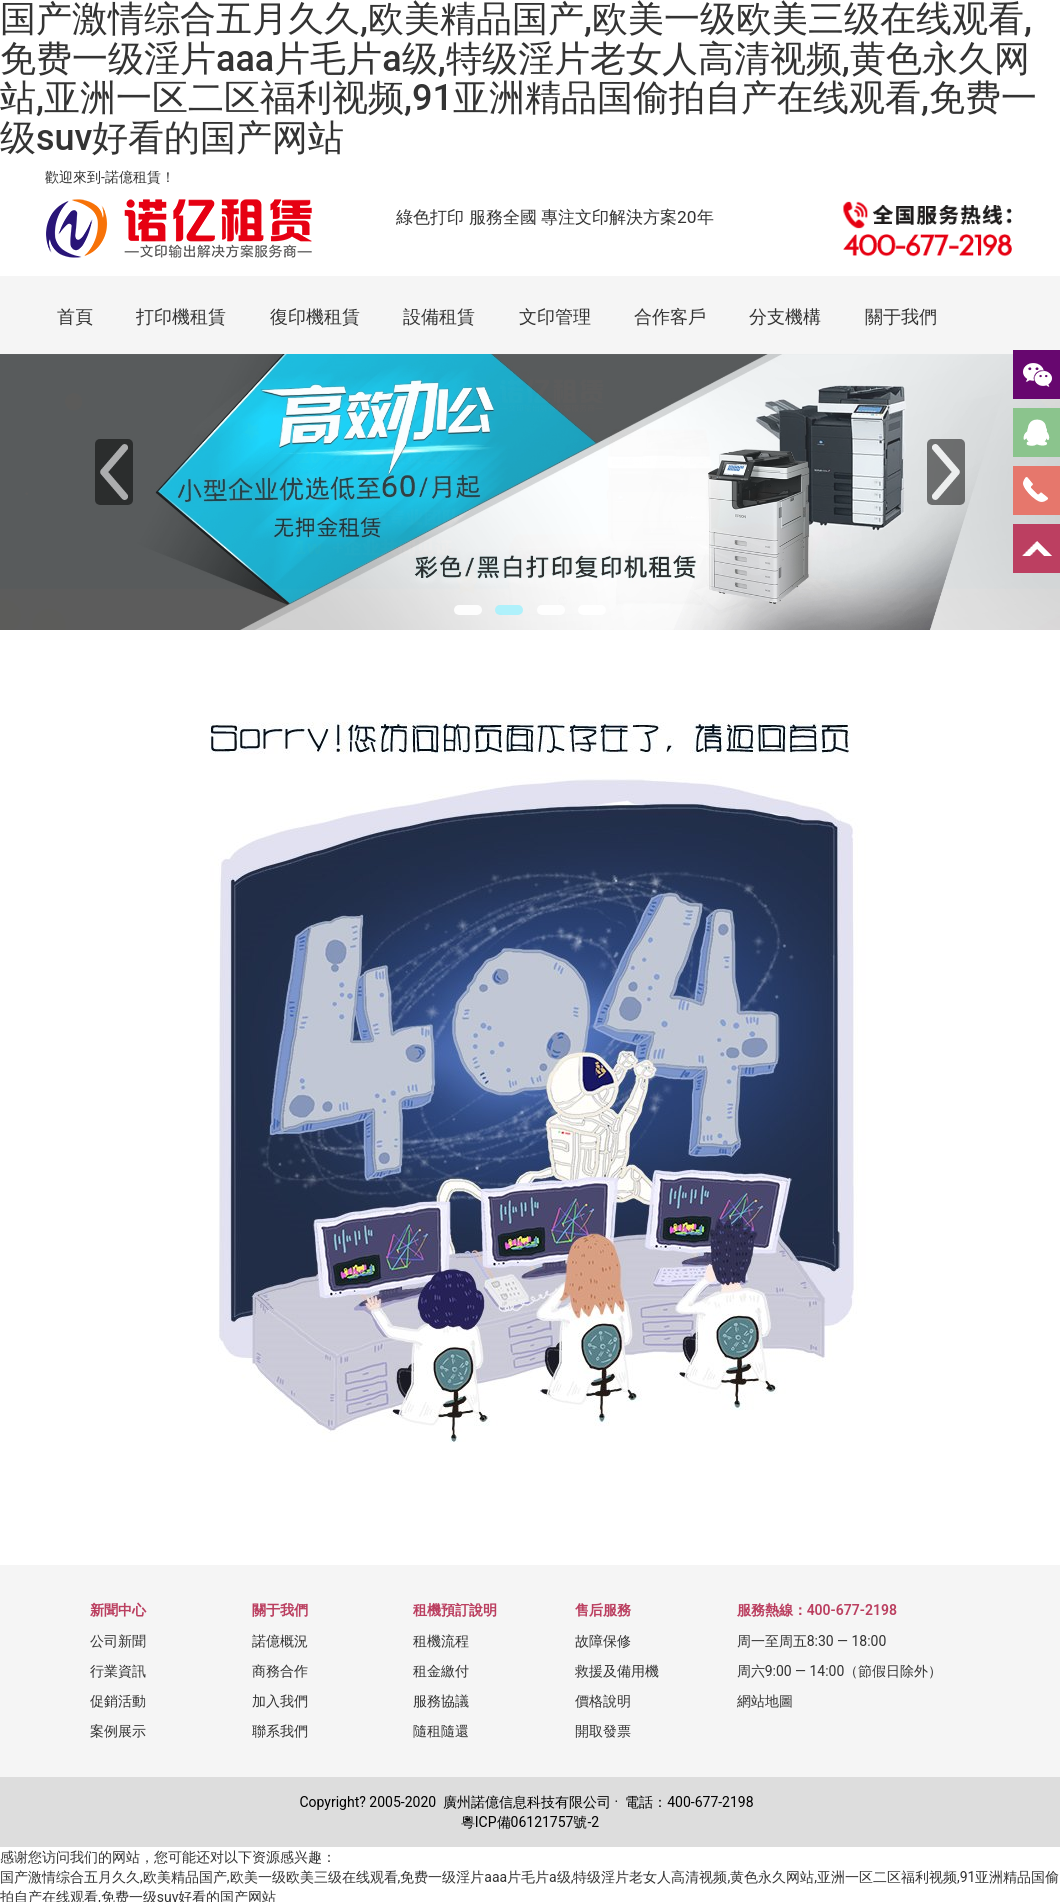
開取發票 (603, 1731)
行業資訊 (118, 1671)
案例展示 (118, 1731)
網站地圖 (765, 1701)
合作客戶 (670, 316)
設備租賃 (439, 316)
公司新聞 (118, 1641)
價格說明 (603, 1701)
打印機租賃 (181, 316)
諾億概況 (280, 1641)
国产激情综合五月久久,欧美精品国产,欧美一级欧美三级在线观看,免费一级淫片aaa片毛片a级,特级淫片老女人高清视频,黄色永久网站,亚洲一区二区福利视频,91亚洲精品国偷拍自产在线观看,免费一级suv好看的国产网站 (518, 79)
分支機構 (785, 316)
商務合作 (280, 1671)
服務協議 (441, 1701)
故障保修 (603, 1641)
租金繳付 (441, 1671)
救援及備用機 (617, 1671)
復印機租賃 (315, 316)
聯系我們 (280, 1731)
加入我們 (280, 1701)
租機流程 (441, 1641)
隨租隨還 (441, 1731)
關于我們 (901, 316)
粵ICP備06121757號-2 (530, 1822)
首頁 (75, 316)
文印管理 (555, 316)
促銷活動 (118, 1701)
